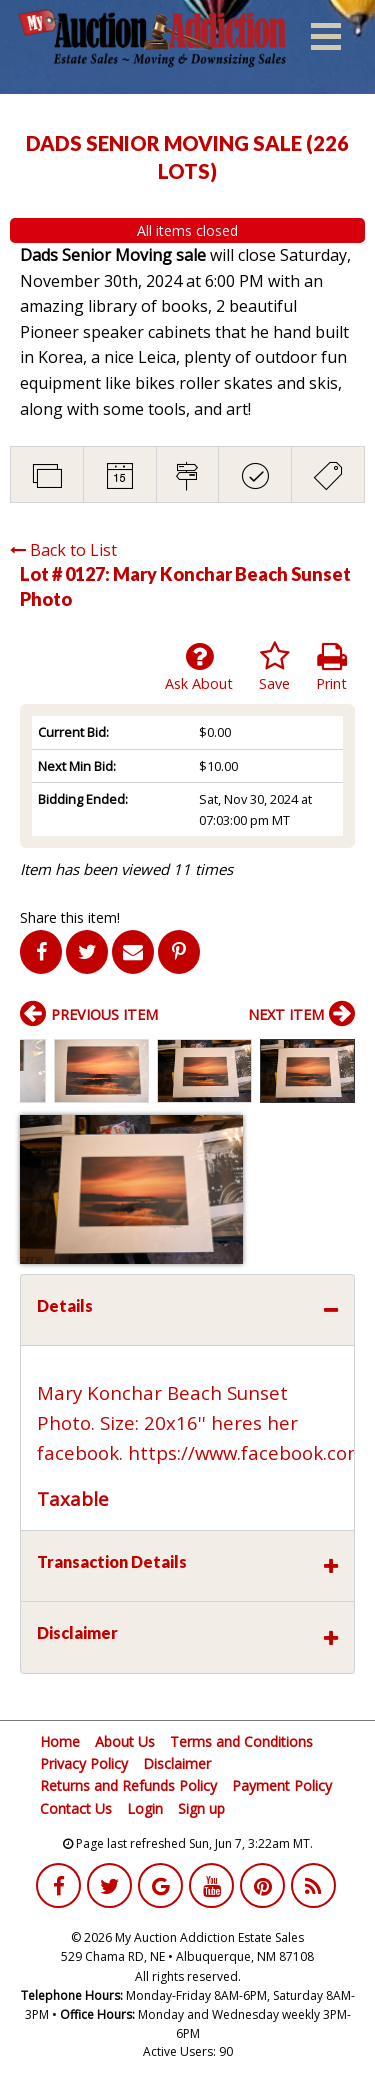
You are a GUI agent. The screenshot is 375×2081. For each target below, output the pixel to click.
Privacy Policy (84, 1763)
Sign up (201, 1808)
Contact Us (76, 1808)
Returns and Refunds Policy (128, 1785)
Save (274, 667)
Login (145, 1808)
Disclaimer (177, 1763)
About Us (125, 1741)
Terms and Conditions (241, 1741)
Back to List (63, 550)
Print (331, 667)
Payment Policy (282, 1785)
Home (60, 1741)
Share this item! (70, 917)
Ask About (199, 667)
